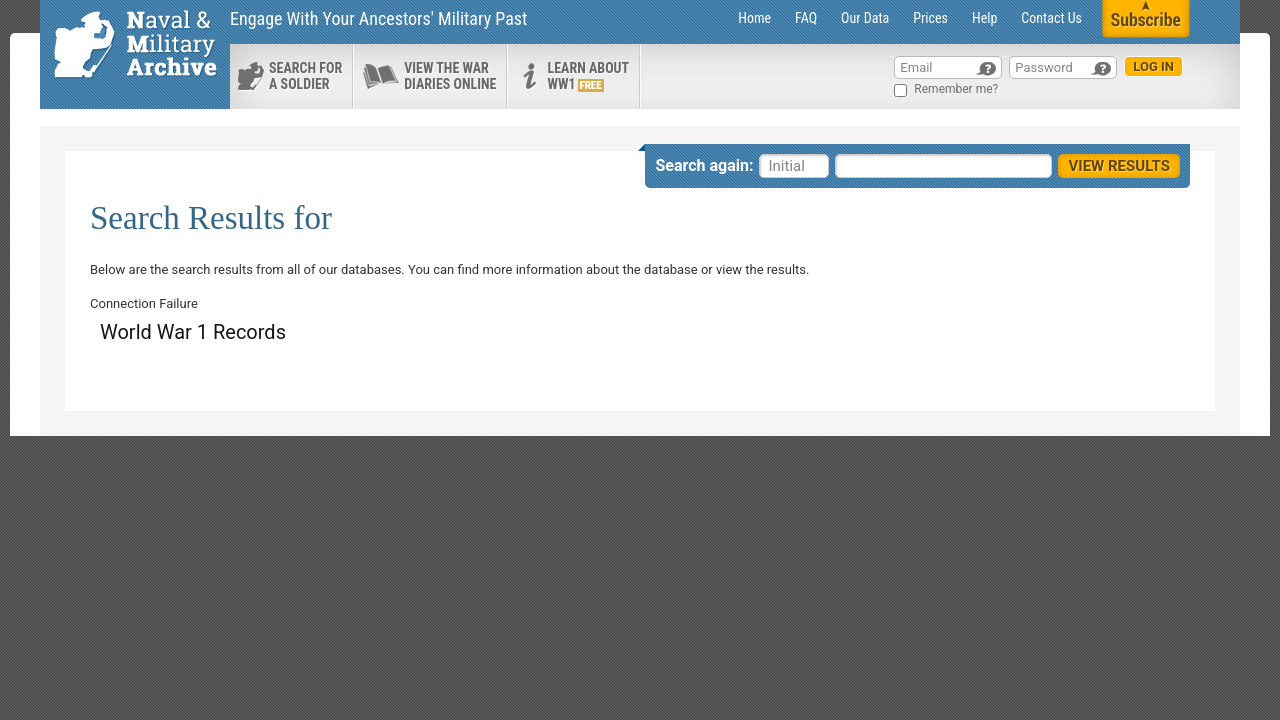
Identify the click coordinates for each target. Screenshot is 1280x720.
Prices (930, 18)
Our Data (865, 18)
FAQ (806, 18)
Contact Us (1051, 18)
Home (754, 18)
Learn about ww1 (588, 76)
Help (984, 18)
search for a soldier (305, 76)
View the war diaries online (450, 76)
